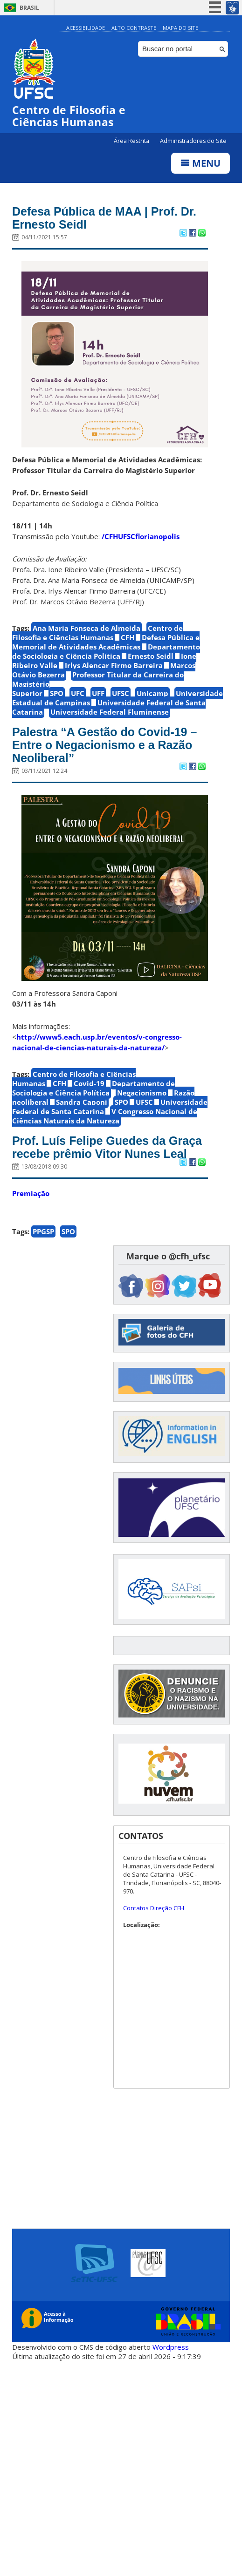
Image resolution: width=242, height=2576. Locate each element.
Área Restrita (132, 141)
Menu (200, 163)
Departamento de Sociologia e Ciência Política (106, 651)
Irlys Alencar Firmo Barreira (114, 665)
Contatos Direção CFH (153, 1908)
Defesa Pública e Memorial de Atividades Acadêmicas (106, 642)
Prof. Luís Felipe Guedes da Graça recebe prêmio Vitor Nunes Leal (107, 1147)
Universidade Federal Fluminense (109, 712)
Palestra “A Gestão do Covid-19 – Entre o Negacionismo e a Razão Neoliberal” (104, 744)
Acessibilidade (85, 27)
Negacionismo (141, 1092)
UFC (77, 693)
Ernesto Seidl (150, 656)
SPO (56, 693)
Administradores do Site (193, 141)
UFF (98, 693)
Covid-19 (89, 1083)
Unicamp (152, 693)
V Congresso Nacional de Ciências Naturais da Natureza (104, 1116)
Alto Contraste (133, 27)
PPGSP (43, 1231)
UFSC (120, 693)
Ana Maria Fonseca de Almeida (86, 628)
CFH (127, 637)
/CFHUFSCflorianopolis (141, 536)
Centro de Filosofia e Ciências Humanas (97, 632)
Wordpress (170, 2347)
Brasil (29, 8)
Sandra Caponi (81, 1102)
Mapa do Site (180, 27)
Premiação (30, 1193)
